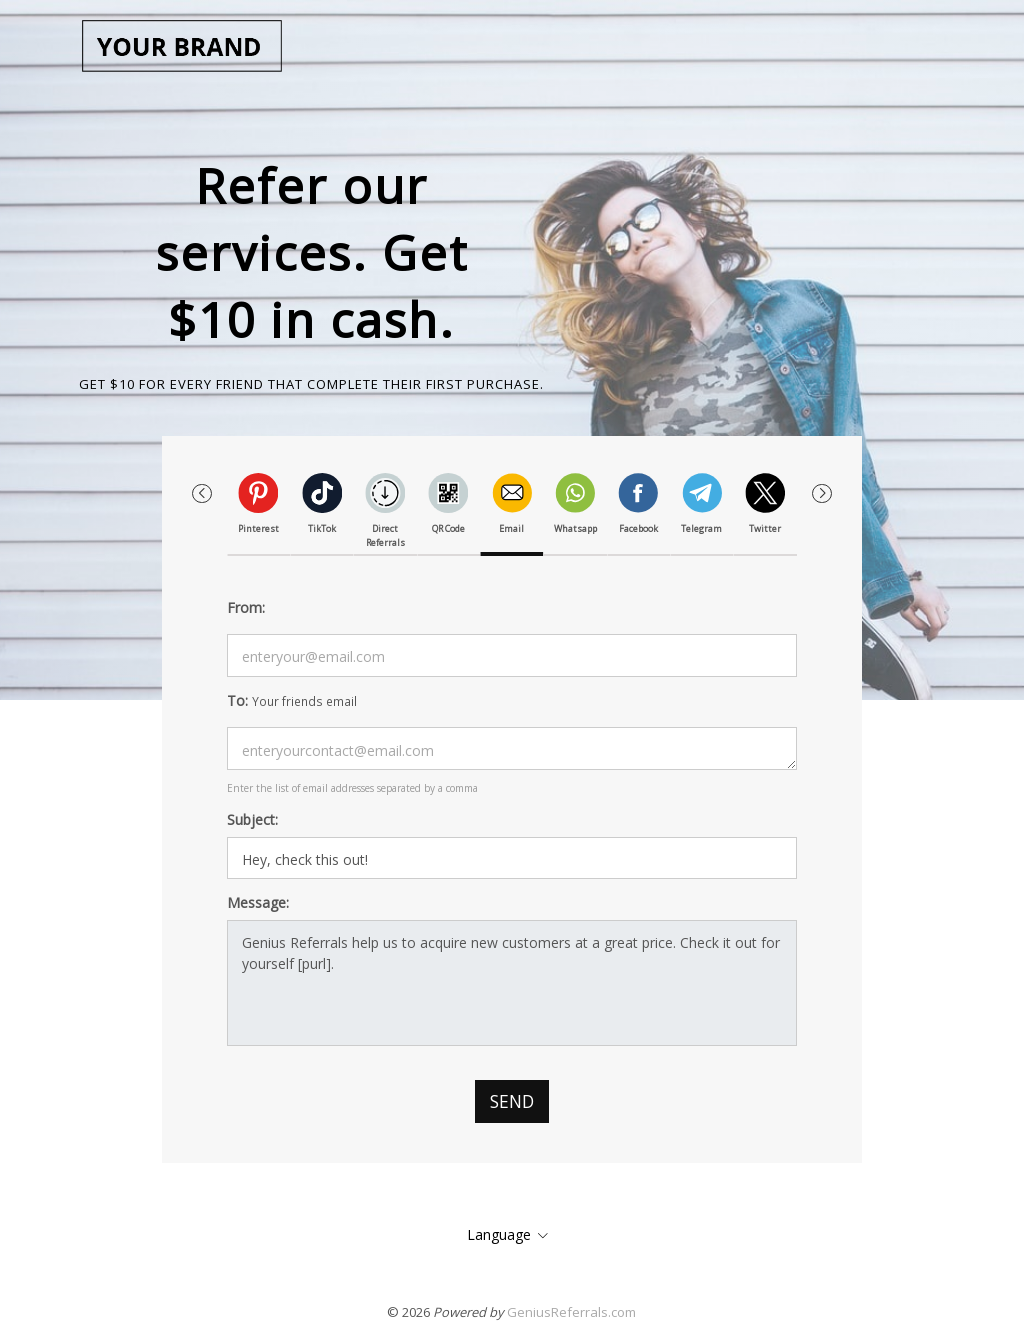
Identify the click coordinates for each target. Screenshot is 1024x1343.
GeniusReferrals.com (571, 1312)
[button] (822, 494)
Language (499, 1234)
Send (512, 1101)
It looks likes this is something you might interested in (512, 858)
